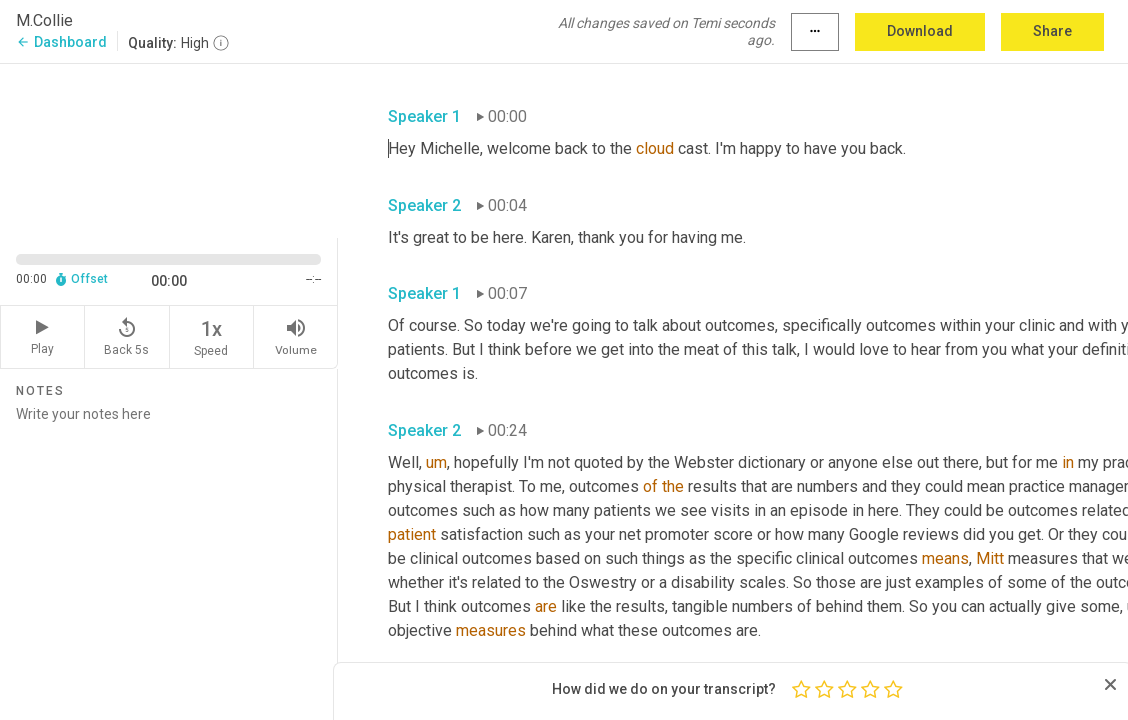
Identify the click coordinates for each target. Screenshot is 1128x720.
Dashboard (61, 42)
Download (920, 31)
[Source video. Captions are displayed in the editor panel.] (169, 148)
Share (1052, 31)
